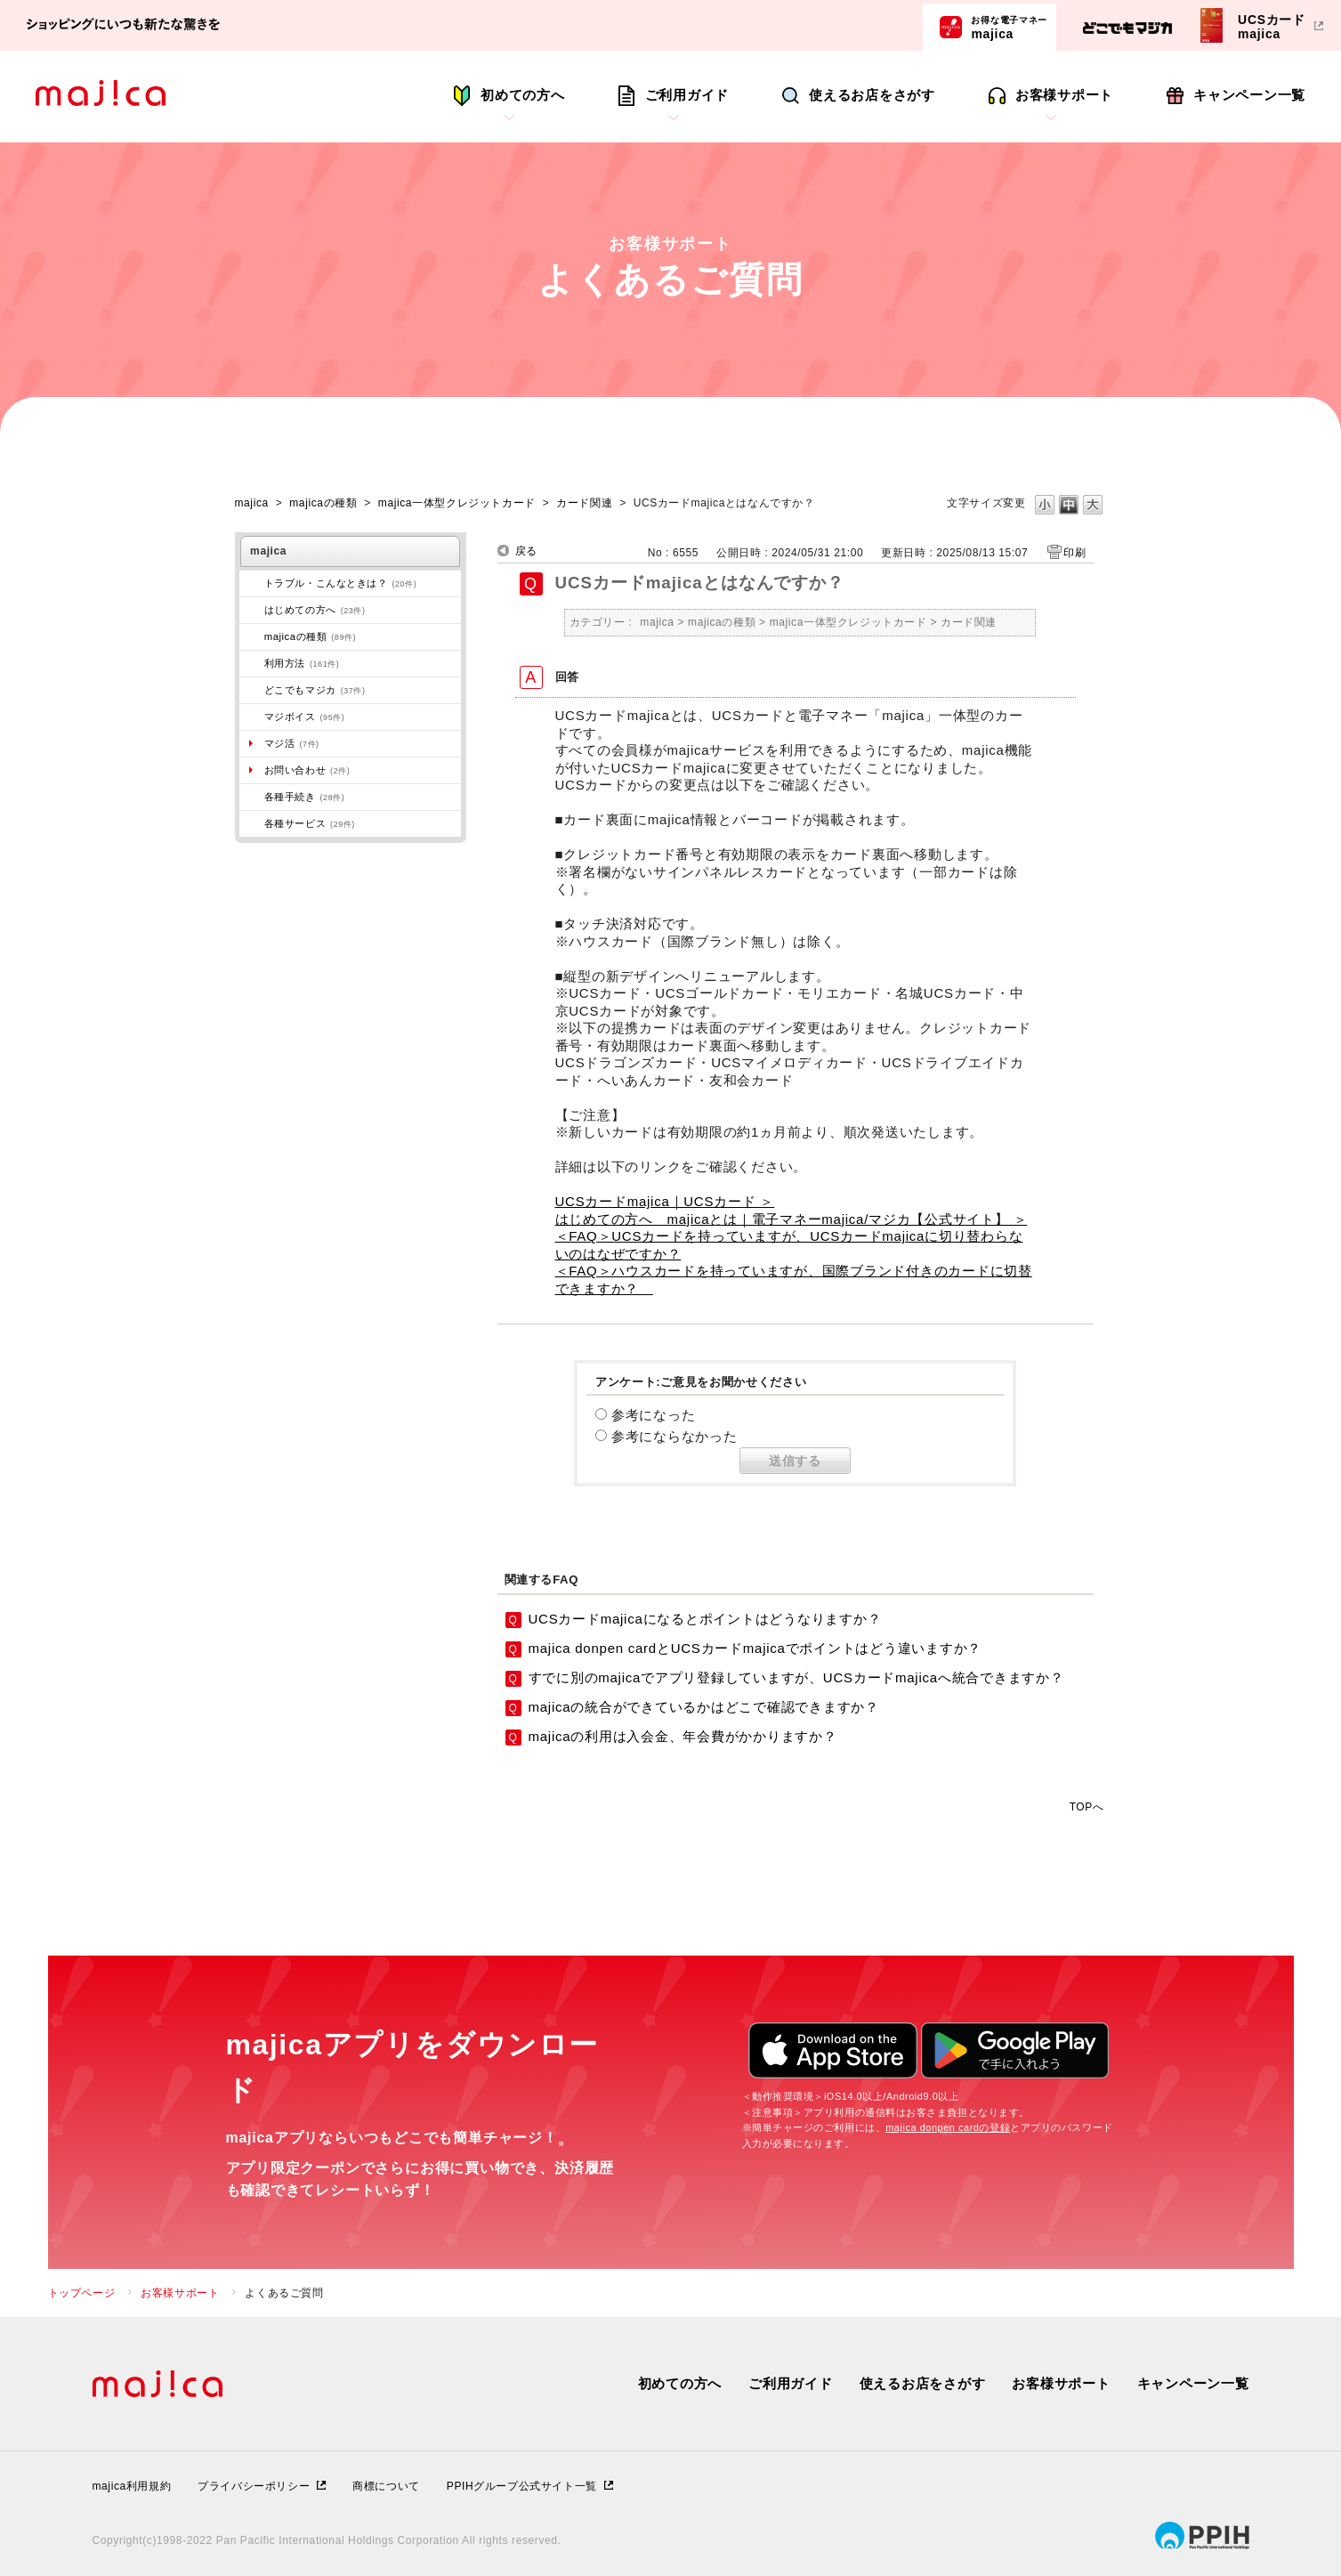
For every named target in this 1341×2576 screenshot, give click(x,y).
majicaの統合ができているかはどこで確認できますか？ (704, 1706)
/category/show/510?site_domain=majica (252, 823)
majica (1009, 26)
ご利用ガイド (687, 94)
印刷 (1074, 553)
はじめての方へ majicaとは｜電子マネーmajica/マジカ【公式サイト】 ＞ (791, 1219)
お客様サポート (1064, 94)
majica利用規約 (132, 2486)
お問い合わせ (307, 770)
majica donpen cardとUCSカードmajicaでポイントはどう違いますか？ (755, 1648)
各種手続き (304, 796)
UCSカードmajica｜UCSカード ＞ (665, 1201)
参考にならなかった (674, 1436)
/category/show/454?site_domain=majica (252, 717)
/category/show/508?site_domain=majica (252, 636)
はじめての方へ (315, 609)
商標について (386, 2486)
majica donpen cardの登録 (947, 2127)
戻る (526, 551)
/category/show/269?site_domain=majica (252, 610)
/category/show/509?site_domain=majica (252, 663)
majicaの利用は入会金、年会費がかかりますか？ (683, 1736)
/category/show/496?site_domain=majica (252, 690)
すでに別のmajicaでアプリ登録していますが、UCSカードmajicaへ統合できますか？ (796, 1677)
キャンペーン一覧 (1249, 94)
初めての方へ (523, 94)
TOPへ (1087, 1806)
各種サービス (309, 823)
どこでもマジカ (315, 690)
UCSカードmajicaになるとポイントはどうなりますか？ (705, 1618)
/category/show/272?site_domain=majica (252, 797)
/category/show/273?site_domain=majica (252, 583)
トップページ (82, 2293)
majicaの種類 (323, 503)
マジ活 (291, 743)
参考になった (653, 1414)
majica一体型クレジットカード (457, 503)
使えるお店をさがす (872, 94)
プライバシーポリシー (254, 2486)
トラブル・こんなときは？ (340, 583)
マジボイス (304, 716)
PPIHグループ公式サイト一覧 (522, 2486)
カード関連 (584, 503)
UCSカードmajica (1271, 26)
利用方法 (302, 663)
